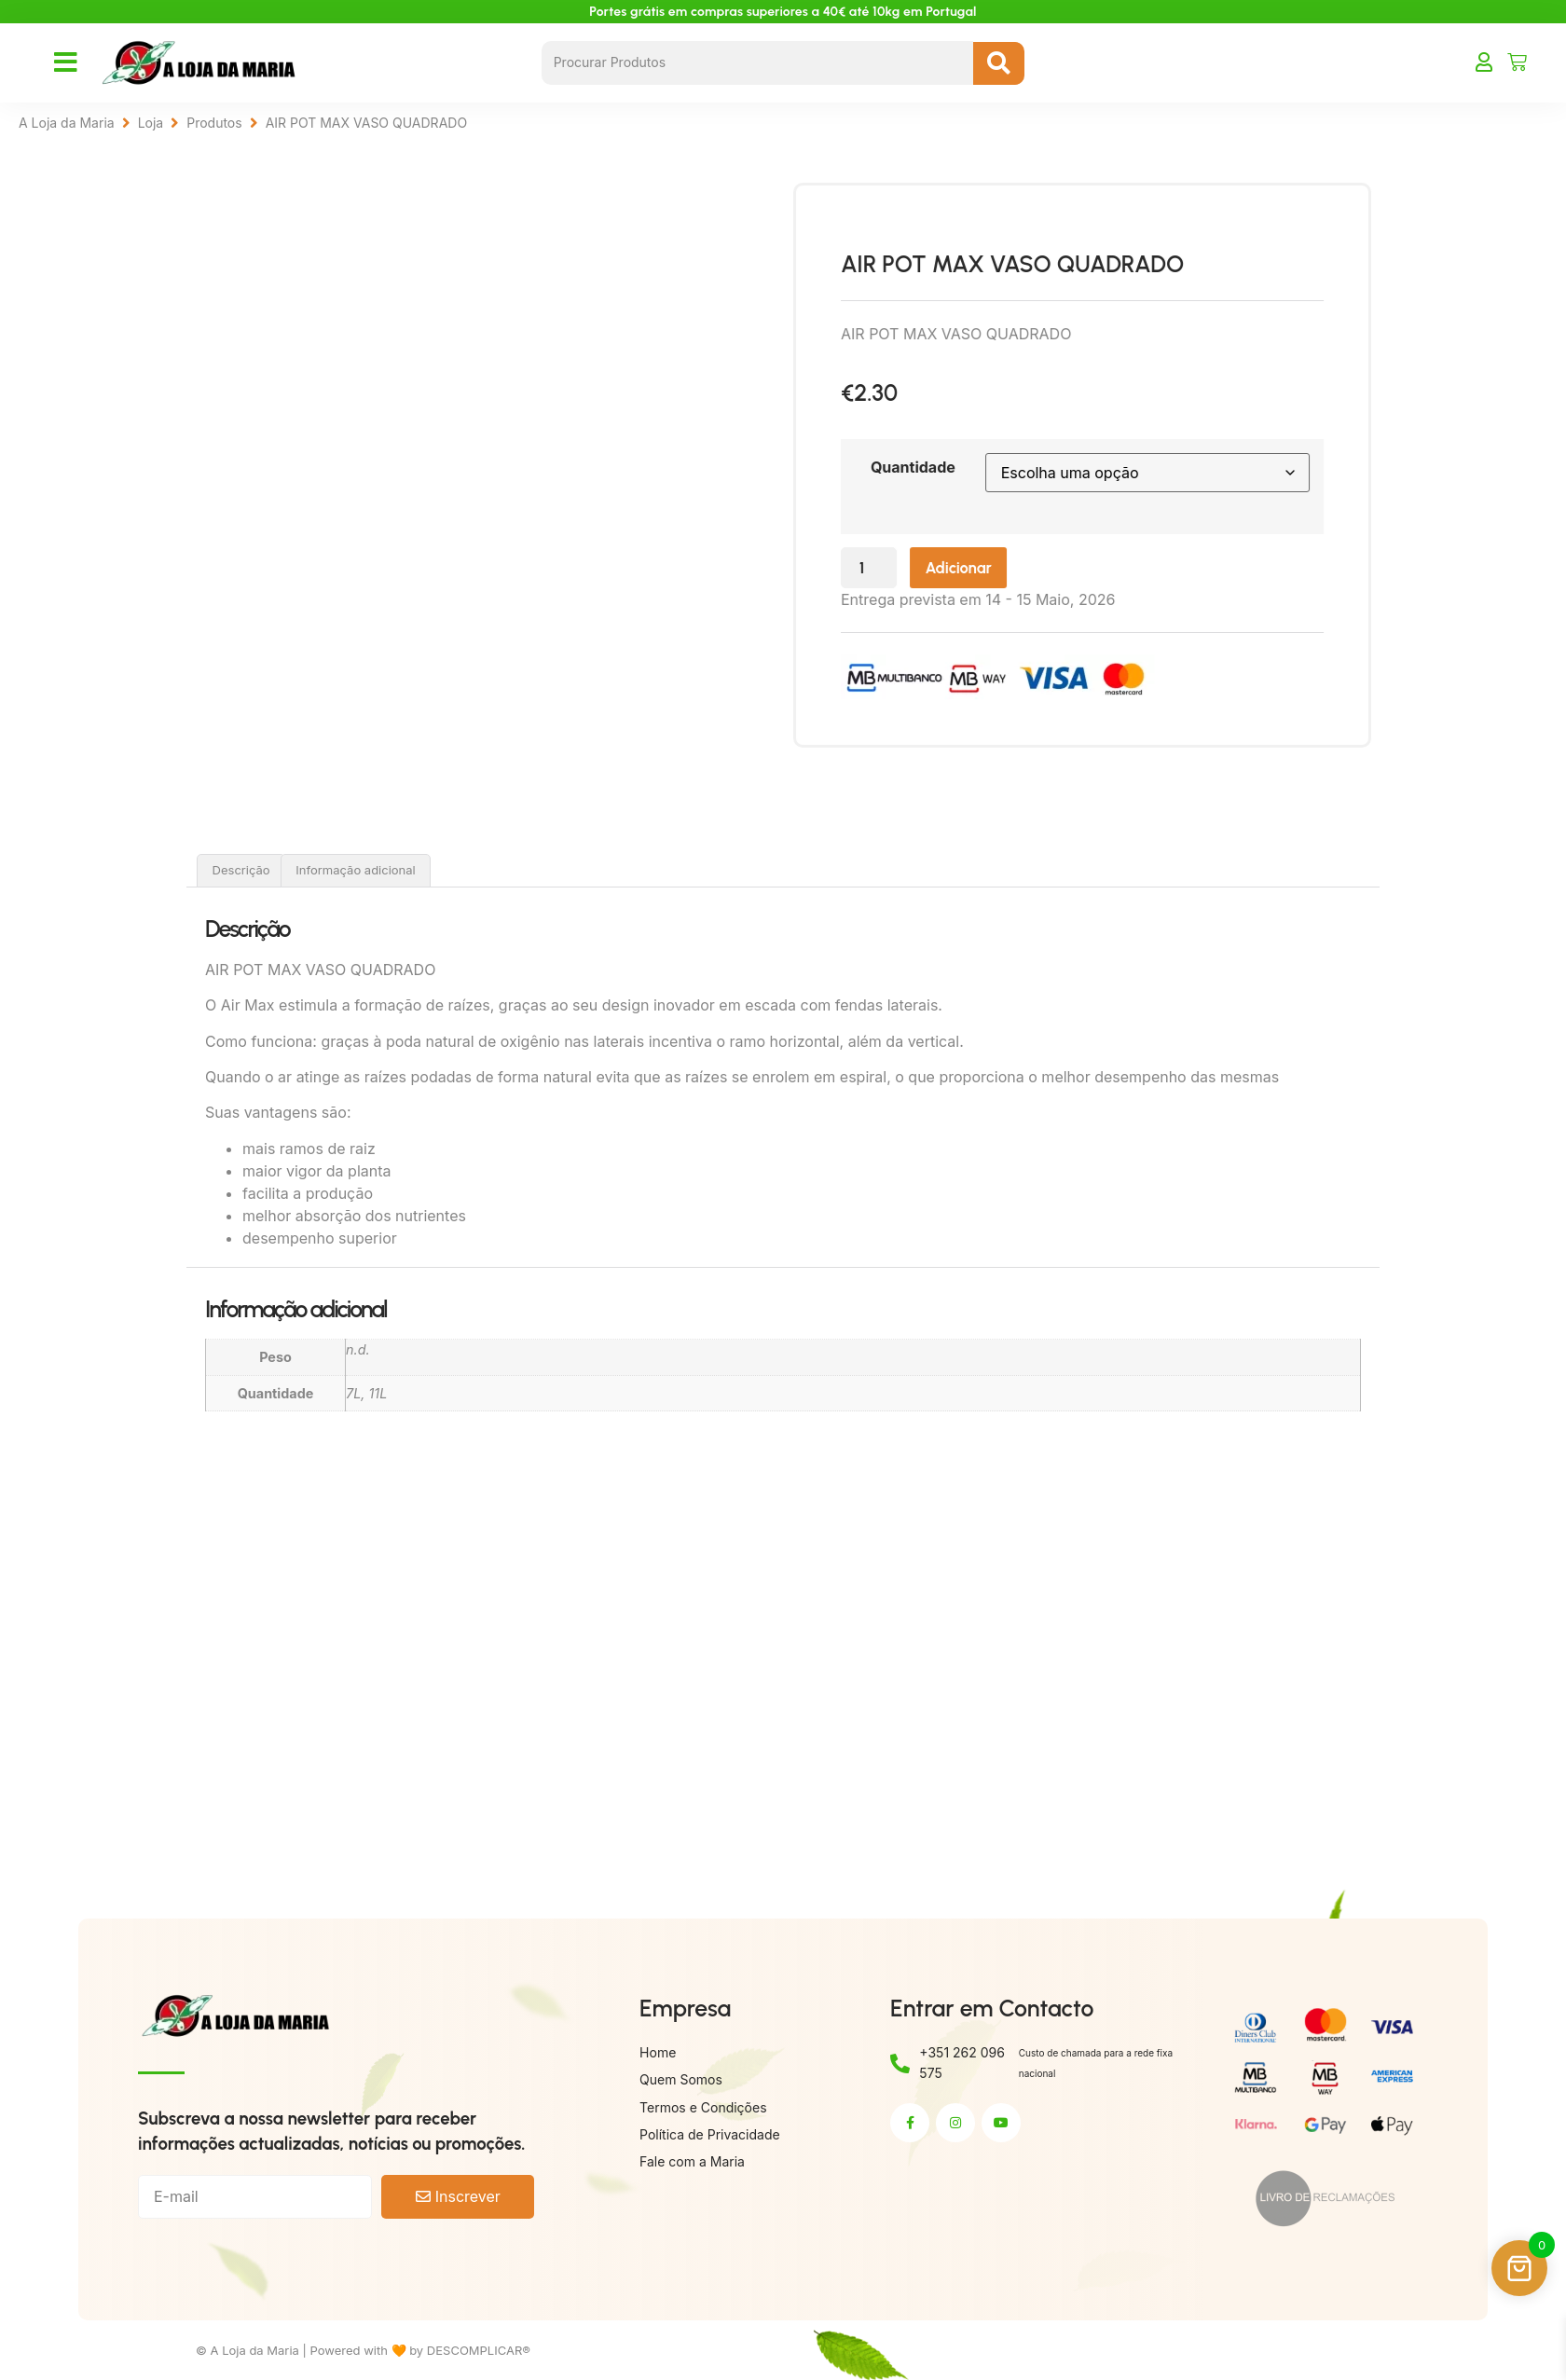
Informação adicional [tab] (355, 869)
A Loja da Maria (67, 123)
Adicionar (1034, 570)
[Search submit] (998, 63)
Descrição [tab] (241, 869)
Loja (151, 123)
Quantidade (975, 467)
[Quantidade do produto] (935, 570)
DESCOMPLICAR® (478, 2350)
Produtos (213, 123)
